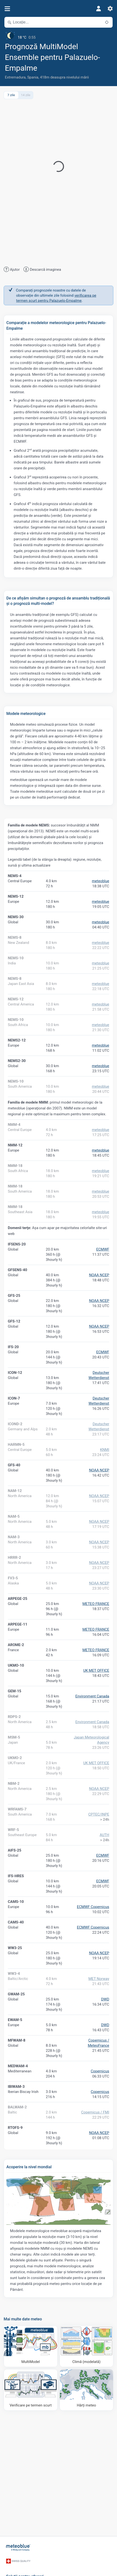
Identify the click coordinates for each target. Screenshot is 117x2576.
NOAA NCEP (99, 1275)
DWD (105, 1999)
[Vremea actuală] (58, 35)
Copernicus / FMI (95, 2112)
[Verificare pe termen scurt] (30, 2389)
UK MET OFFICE (96, 1670)
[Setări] (110, 8)
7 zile (11, 95)
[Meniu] (7, 9)
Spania (32, 77)
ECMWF (102, 1249)
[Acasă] (18, 2547)
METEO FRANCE (95, 1604)
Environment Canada (92, 1696)
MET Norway (98, 1979)
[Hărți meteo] (86, 2389)
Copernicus (100, 2071)
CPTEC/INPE (98, 1814)
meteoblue (100, 881)
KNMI (104, 1449)
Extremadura (15, 77)
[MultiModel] (30, 2346)
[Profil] (98, 8)
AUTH (104, 1835)
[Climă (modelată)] (86, 2346)
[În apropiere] (107, 22)
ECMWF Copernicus (93, 1907)
